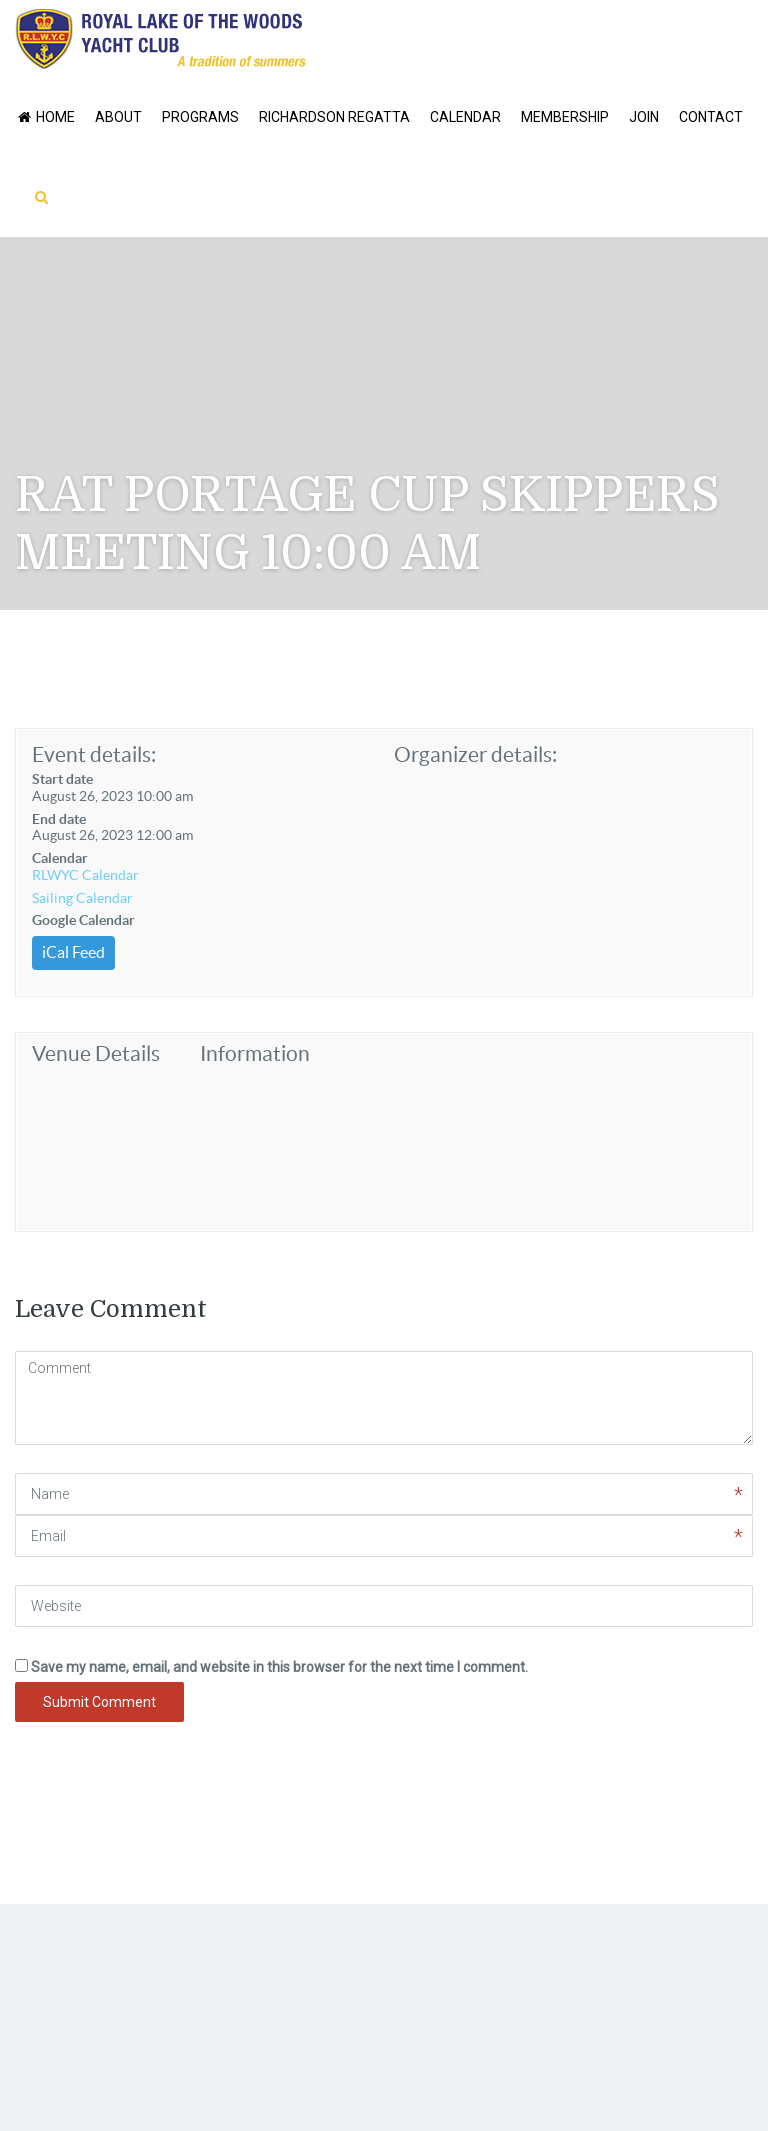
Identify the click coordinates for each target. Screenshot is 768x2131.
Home (45, 117)
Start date (62, 779)
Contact (711, 117)
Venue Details (96, 1053)
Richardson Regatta (334, 117)
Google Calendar (83, 920)
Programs (200, 117)
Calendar (465, 117)
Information (255, 1053)
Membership (565, 117)
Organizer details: (475, 754)
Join (644, 117)
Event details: (94, 754)
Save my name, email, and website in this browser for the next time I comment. (279, 1667)
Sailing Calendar (82, 898)
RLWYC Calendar (85, 875)
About (118, 117)
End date (59, 819)
